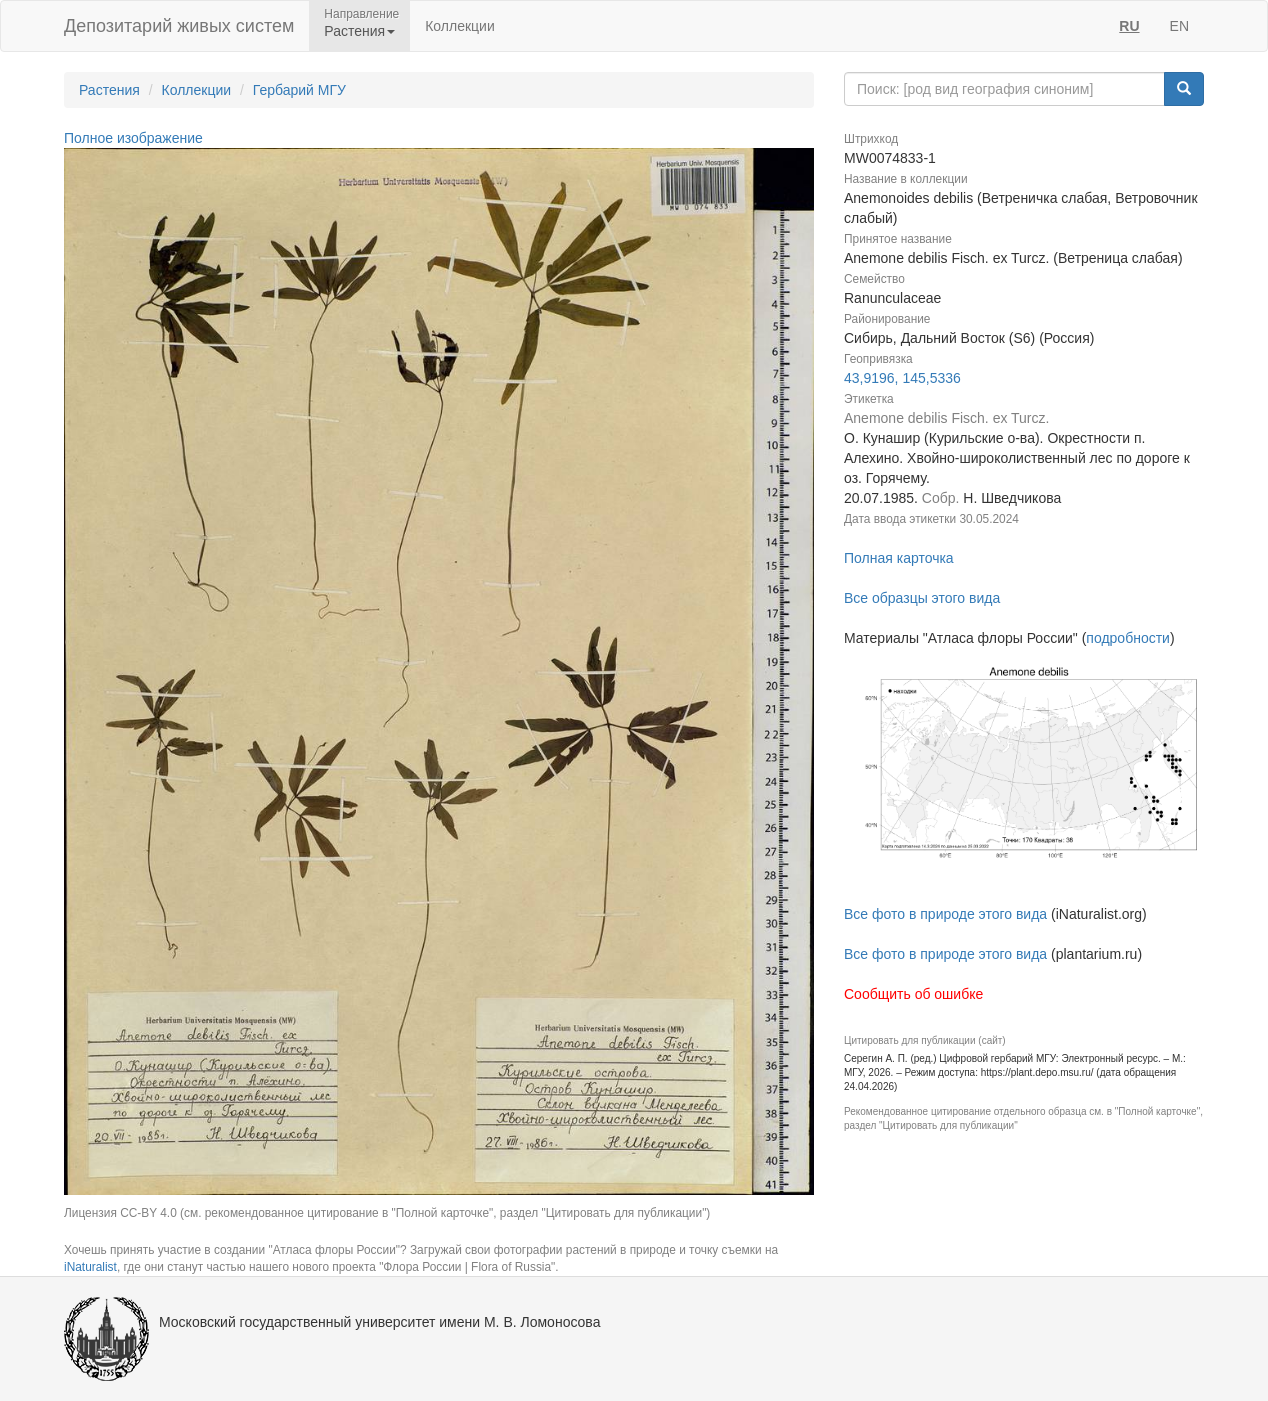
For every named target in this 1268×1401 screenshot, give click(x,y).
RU (1129, 26)
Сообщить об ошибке (913, 994)
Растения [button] (359, 31)
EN (1179, 26)
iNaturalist (90, 1267)
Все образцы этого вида (922, 598)
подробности (1128, 638)
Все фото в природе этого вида (945, 914)
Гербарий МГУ (299, 90)
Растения (109, 90)
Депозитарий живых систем (179, 26)
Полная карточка (899, 558)
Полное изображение (133, 138)
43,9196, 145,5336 (902, 378)
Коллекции (460, 26)
